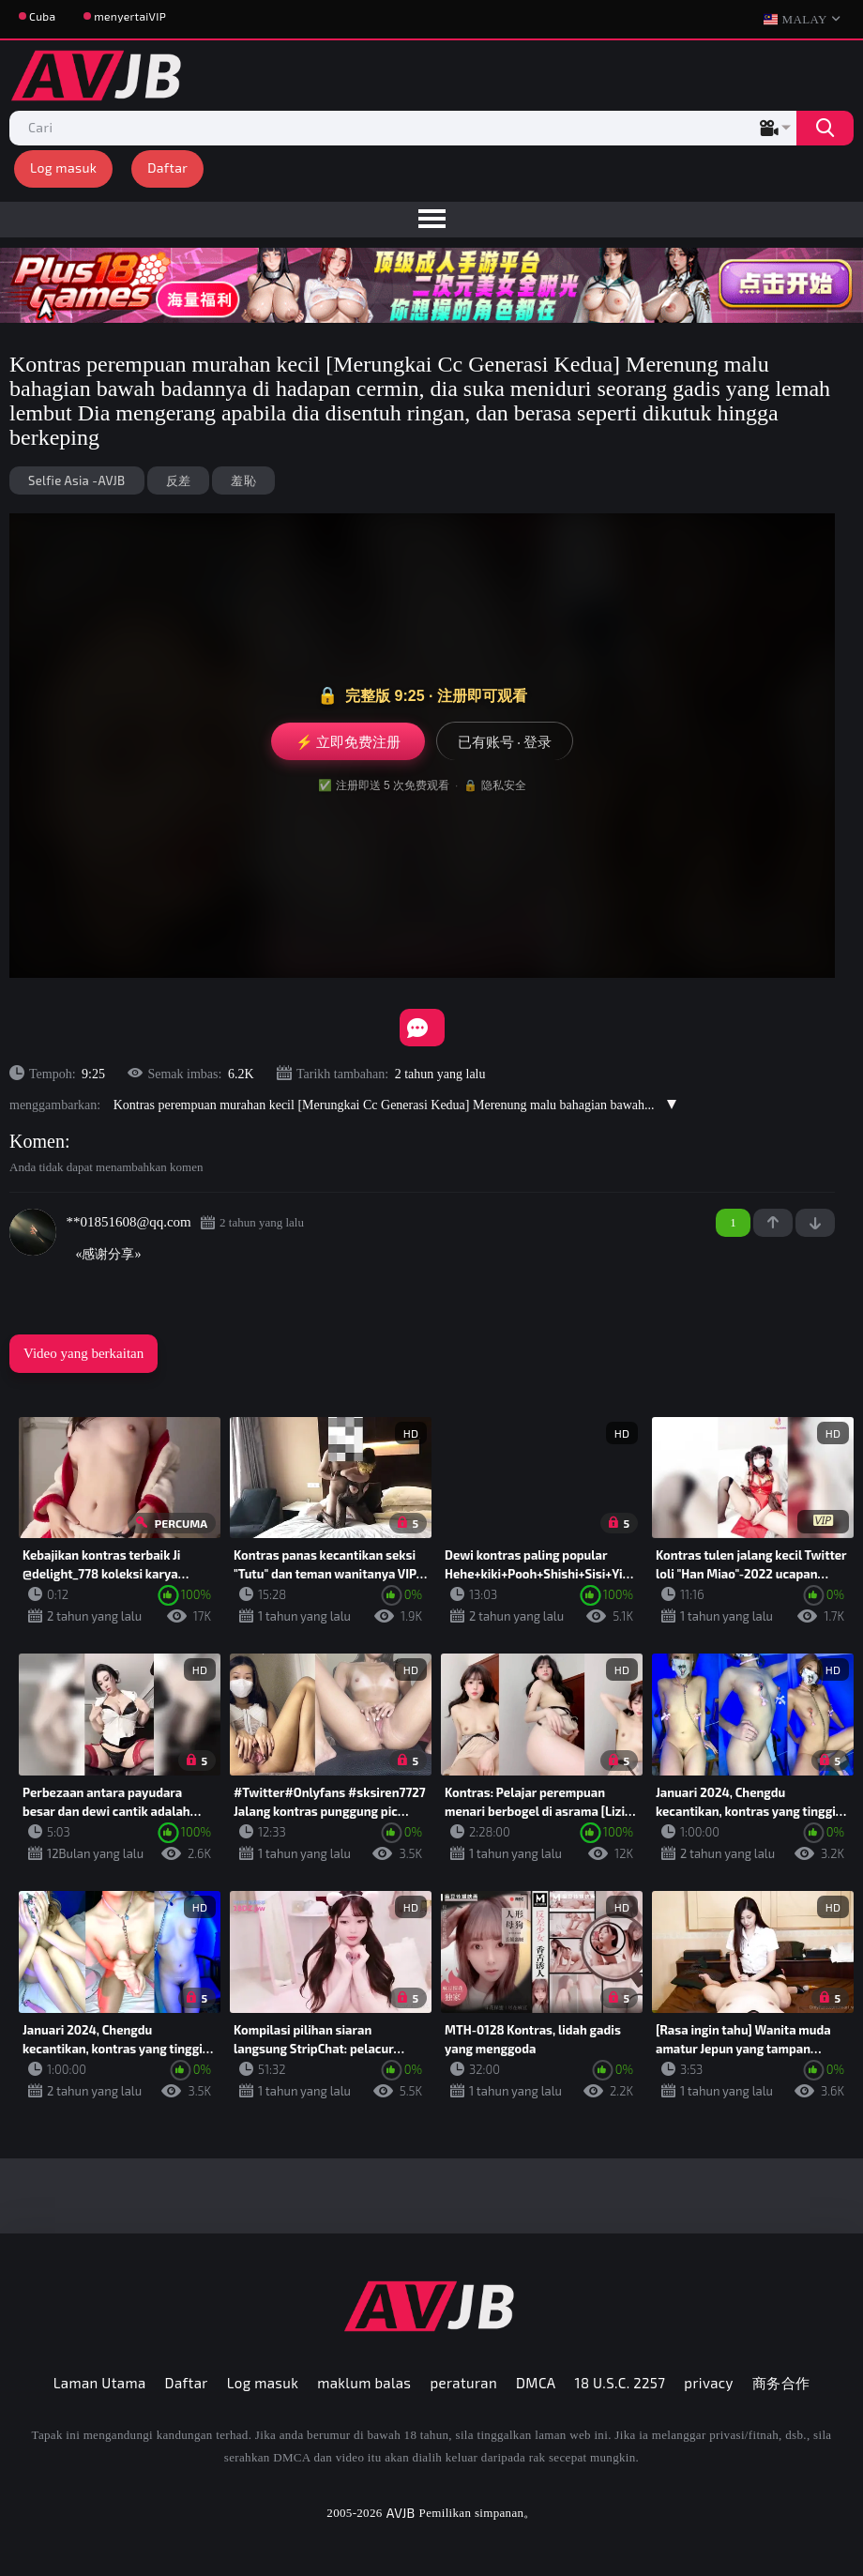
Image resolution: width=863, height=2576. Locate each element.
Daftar (167, 167)
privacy (708, 2382)
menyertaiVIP (130, 16)
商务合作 (781, 2382)
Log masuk (63, 167)
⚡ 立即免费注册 (348, 741)
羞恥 (243, 480)
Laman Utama (99, 2382)
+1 (773, 1223)
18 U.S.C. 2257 (620, 2382)
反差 (178, 480)
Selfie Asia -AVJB (77, 480)
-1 (815, 1223)
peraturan (463, 2382)
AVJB (401, 2513)
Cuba (42, 16)
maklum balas (364, 2382)
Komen (37, 1141)
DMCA (536, 2382)
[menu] (431, 219)
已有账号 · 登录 (505, 741)
